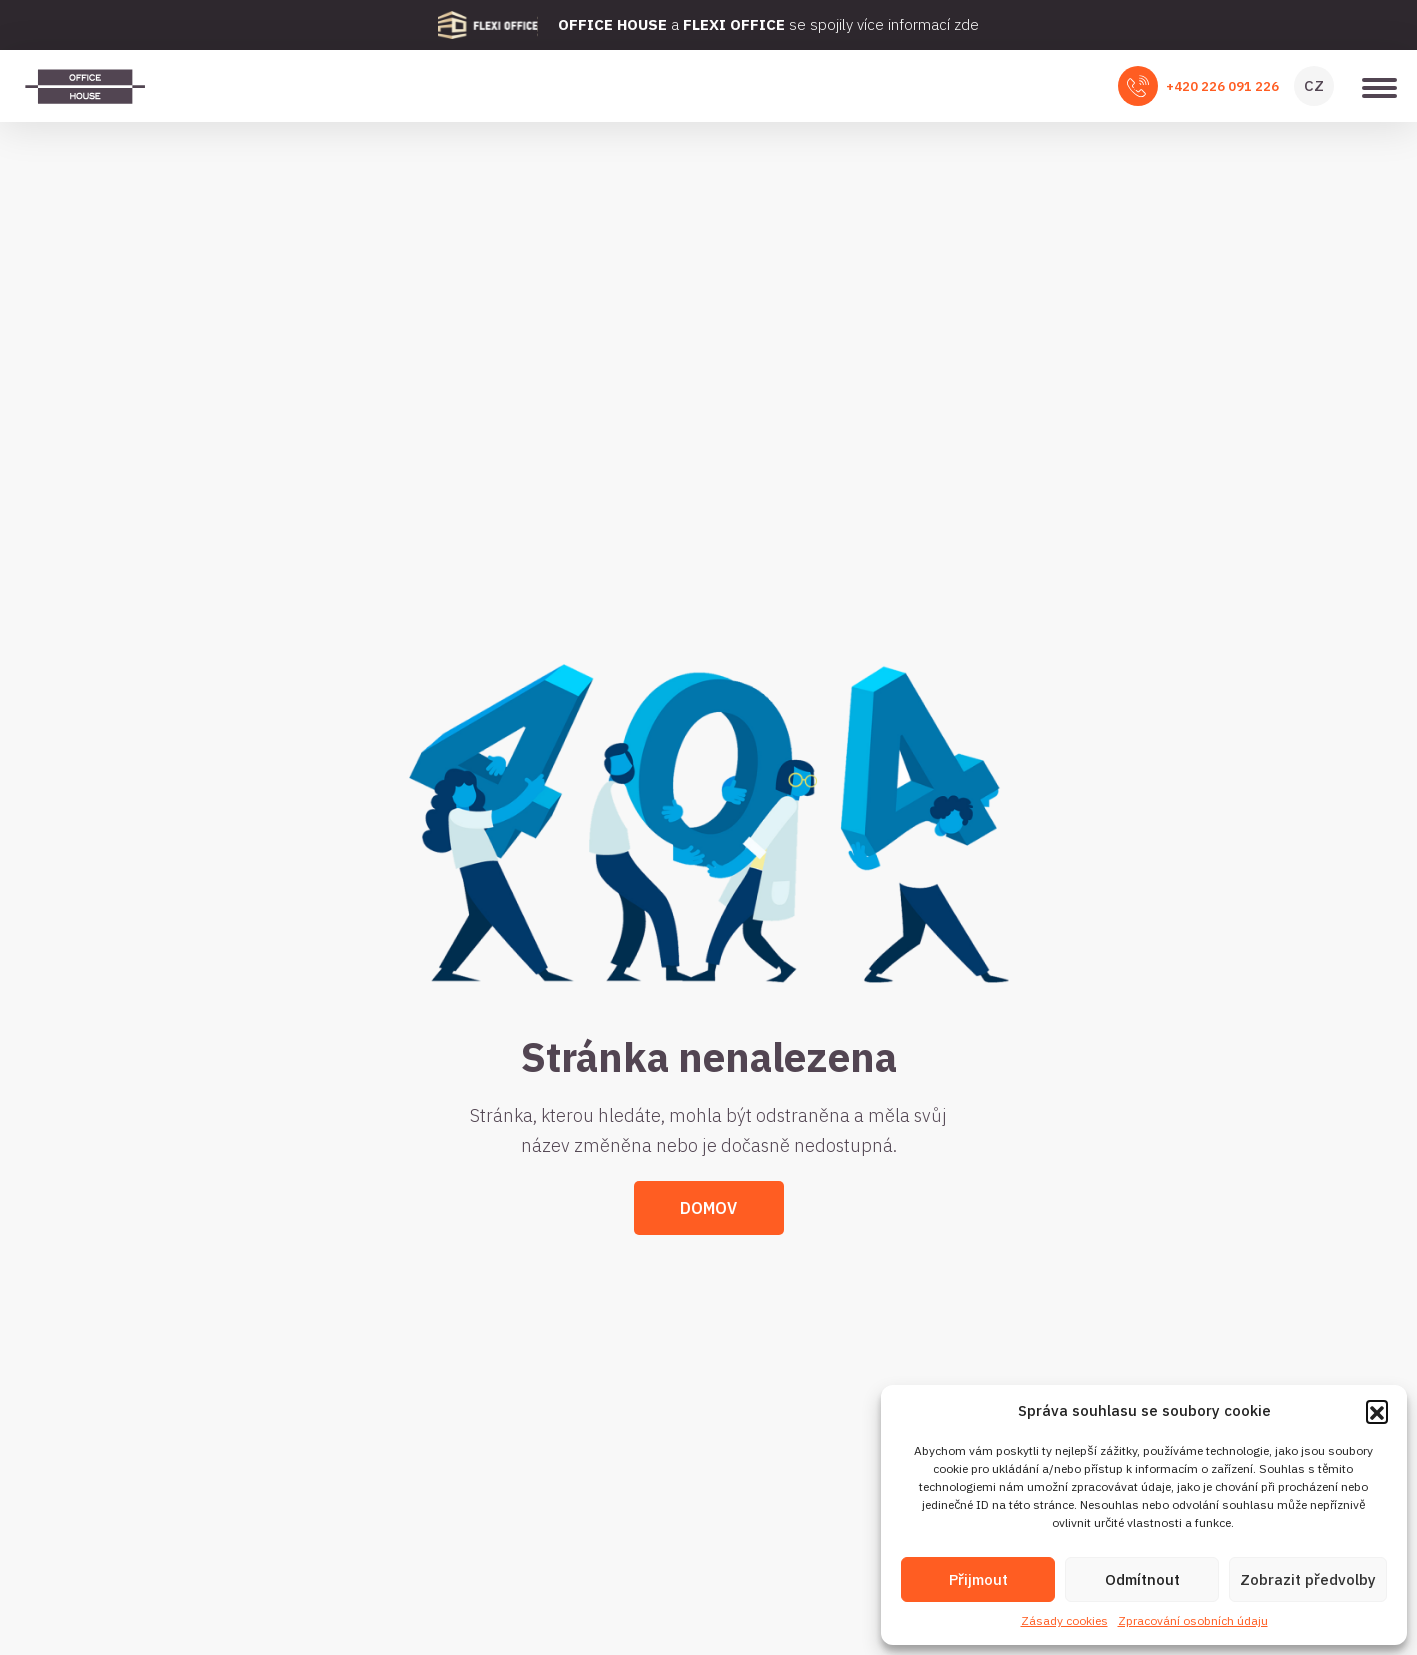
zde (966, 24)
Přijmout (978, 1579)
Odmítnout (1142, 1579)
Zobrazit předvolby (1308, 1579)
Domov (708, 1208)
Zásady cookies (1064, 1620)
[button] (1377, 1411)
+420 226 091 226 (1222, 86)
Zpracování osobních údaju (1193, 1620)
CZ (1314, 85)
